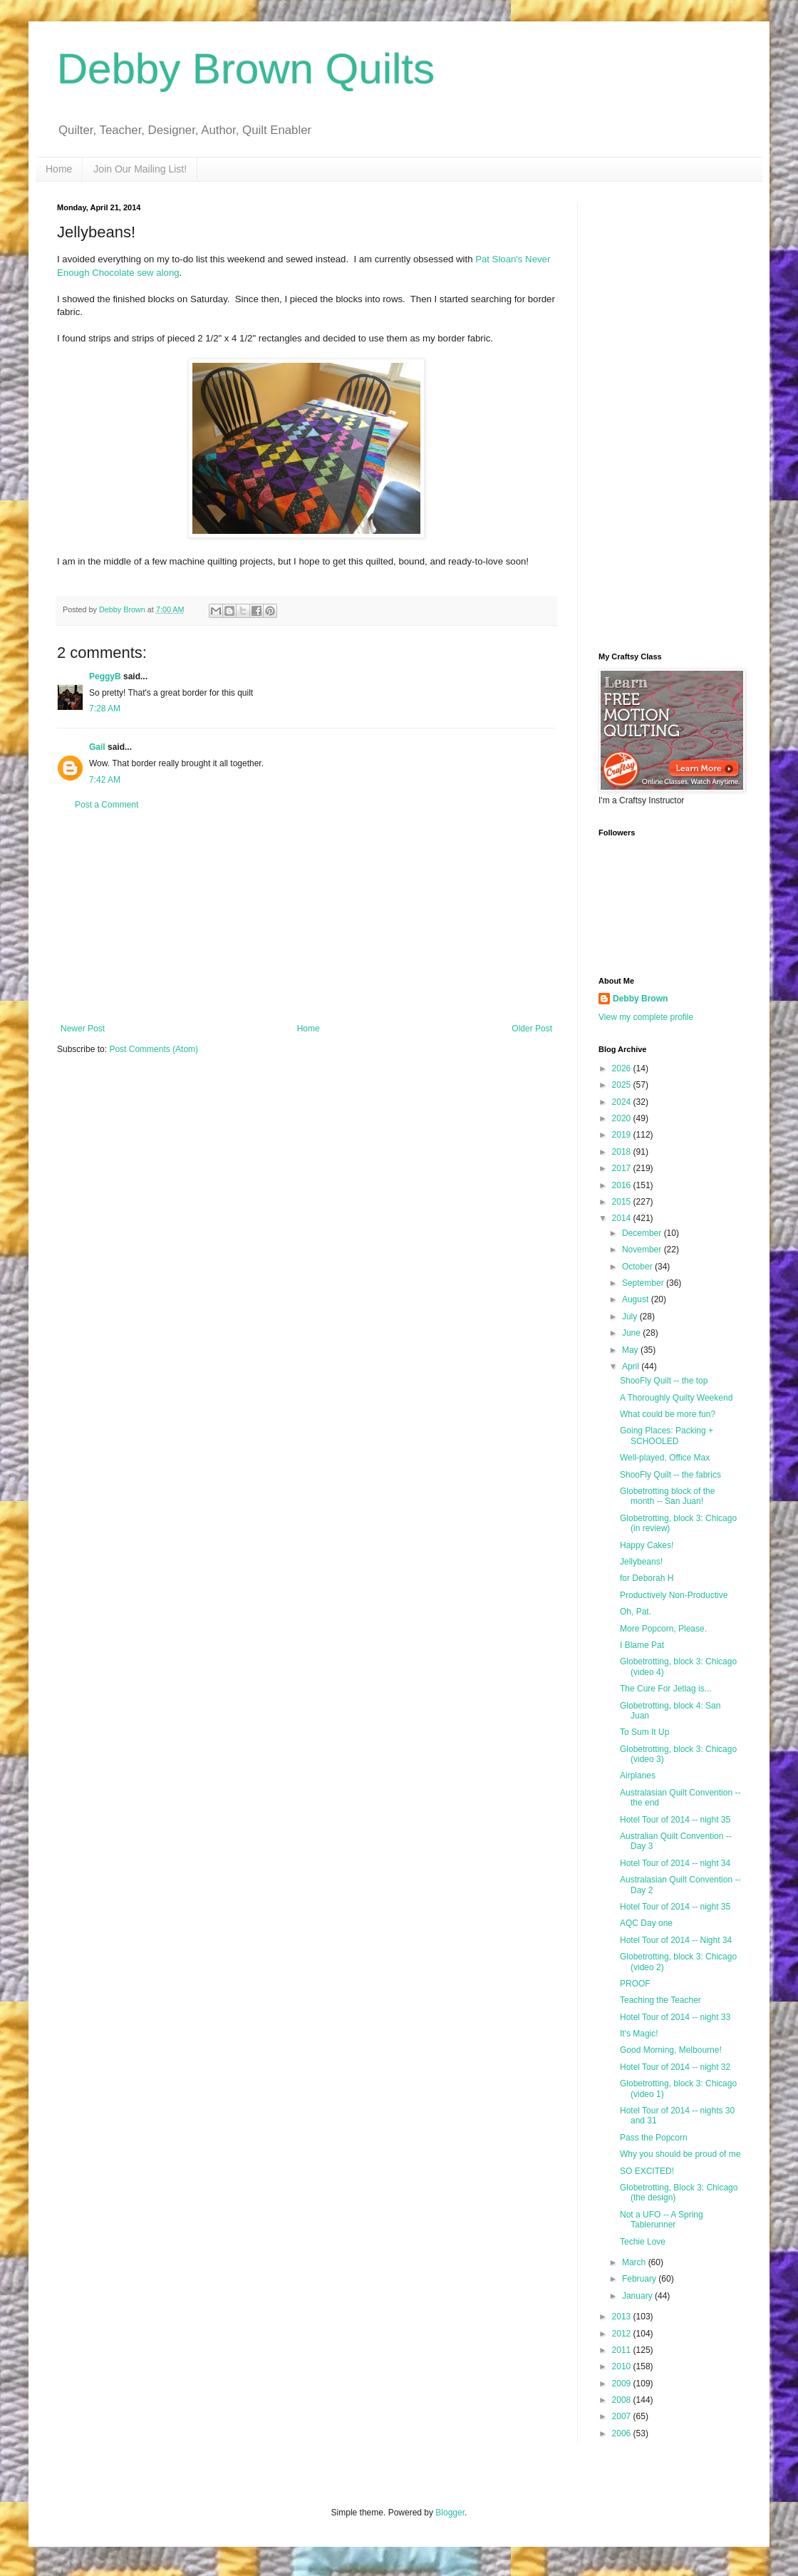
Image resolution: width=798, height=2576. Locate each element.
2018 (622, 1152)
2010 (622, 2366)
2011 (622, 2350)
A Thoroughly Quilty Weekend (676, 1398)
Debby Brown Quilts (246, 69)
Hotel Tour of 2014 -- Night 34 (676, 1940)
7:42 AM (104, 780)
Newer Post (83, 1029)
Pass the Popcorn (654, 2138)
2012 (622, 2334)
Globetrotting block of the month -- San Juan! (667, 1496)
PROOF (635, 1984)
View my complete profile (645, 1017)
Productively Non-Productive (673, 1595)
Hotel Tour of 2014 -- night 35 (675, 1820)
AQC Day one (646, 1923)
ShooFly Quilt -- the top (664, 1381)
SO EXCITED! (647, 2171)
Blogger (450, 2513)
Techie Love (642, 2242)
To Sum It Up (644, 1732)
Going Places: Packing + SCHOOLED (666, 1436)
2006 (622, 2433)
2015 (622, 1202)
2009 (622, 2384)
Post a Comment (106, 805)
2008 (622, 2400)
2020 (622, 1118)
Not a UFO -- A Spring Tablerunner (661, 2220)
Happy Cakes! (646, 1545)
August (636, 1299)
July (631, 1317)
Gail (97, 747)
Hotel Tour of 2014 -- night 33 (675, 2017)
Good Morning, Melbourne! (671, 2050)
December (643, 1233)
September (644, 1283)
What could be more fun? (667, 1414)
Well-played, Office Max (665, 1458)
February (640, 2279)
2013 (622, 2317)
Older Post (532, 1029)
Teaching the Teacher (660, 2000)
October (638, 1267)
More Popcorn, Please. (663, 1629)
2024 (622, 1102)
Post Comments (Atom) (153, 1049)
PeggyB (105, 676)
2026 (622, 1068)
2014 (622, 1218)
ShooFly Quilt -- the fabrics (670, 1475)
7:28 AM (104, 708)
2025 (622, 1085)
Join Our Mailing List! (140, 169)
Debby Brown (640, 999)
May (631, 1350)
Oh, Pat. (635, 1612)
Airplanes (638, 1776)
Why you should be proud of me (680, 2154)
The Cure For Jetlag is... (666, 1689)
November (643, 1249)
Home (59, 169)
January (638, 2296)
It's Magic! (639, 2034)
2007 (622, 2416)
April (631, 1366)
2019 (622, 1135)
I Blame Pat (642, 1645)
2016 (622, 1185)
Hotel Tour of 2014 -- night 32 (675, 2067)
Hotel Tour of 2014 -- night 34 (675, 1863)
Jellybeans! (641, 1562)
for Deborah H (646, 1578)
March (635, 2262)
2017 (622, 1168)
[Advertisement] (306, 917)
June (632, 1333)
